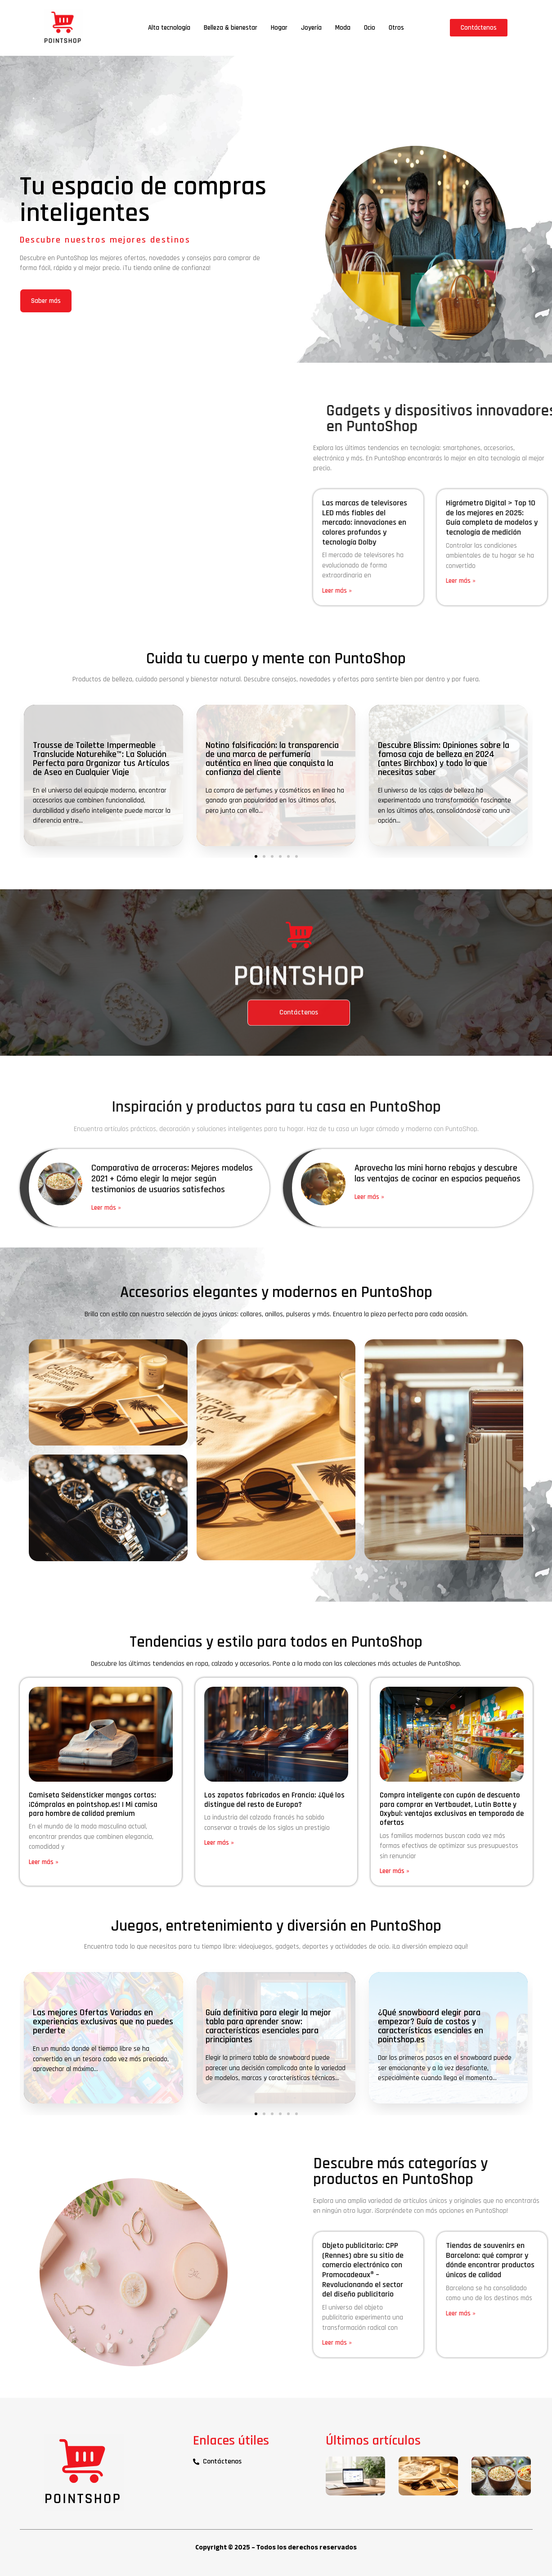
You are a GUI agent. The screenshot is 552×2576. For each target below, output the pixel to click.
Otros (396, 27)
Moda (342, 27)
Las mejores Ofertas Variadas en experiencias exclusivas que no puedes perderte (103, 2021)
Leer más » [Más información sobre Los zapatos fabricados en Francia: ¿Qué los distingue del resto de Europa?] (219, 1842)
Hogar (279, 27)
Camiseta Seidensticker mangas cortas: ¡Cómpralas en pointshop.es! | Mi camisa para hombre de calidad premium (93, 1804)
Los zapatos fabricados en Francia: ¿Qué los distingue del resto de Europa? (274, 1799)
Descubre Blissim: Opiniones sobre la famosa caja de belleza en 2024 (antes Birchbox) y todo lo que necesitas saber (443, 758)
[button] (256, 856)
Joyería (311, 27)
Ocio (369, 27)
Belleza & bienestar (230, 27)
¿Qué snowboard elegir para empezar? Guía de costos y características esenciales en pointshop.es (430, 2026)
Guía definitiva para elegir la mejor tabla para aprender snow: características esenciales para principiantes (268, 2026)
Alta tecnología (169, 27)
